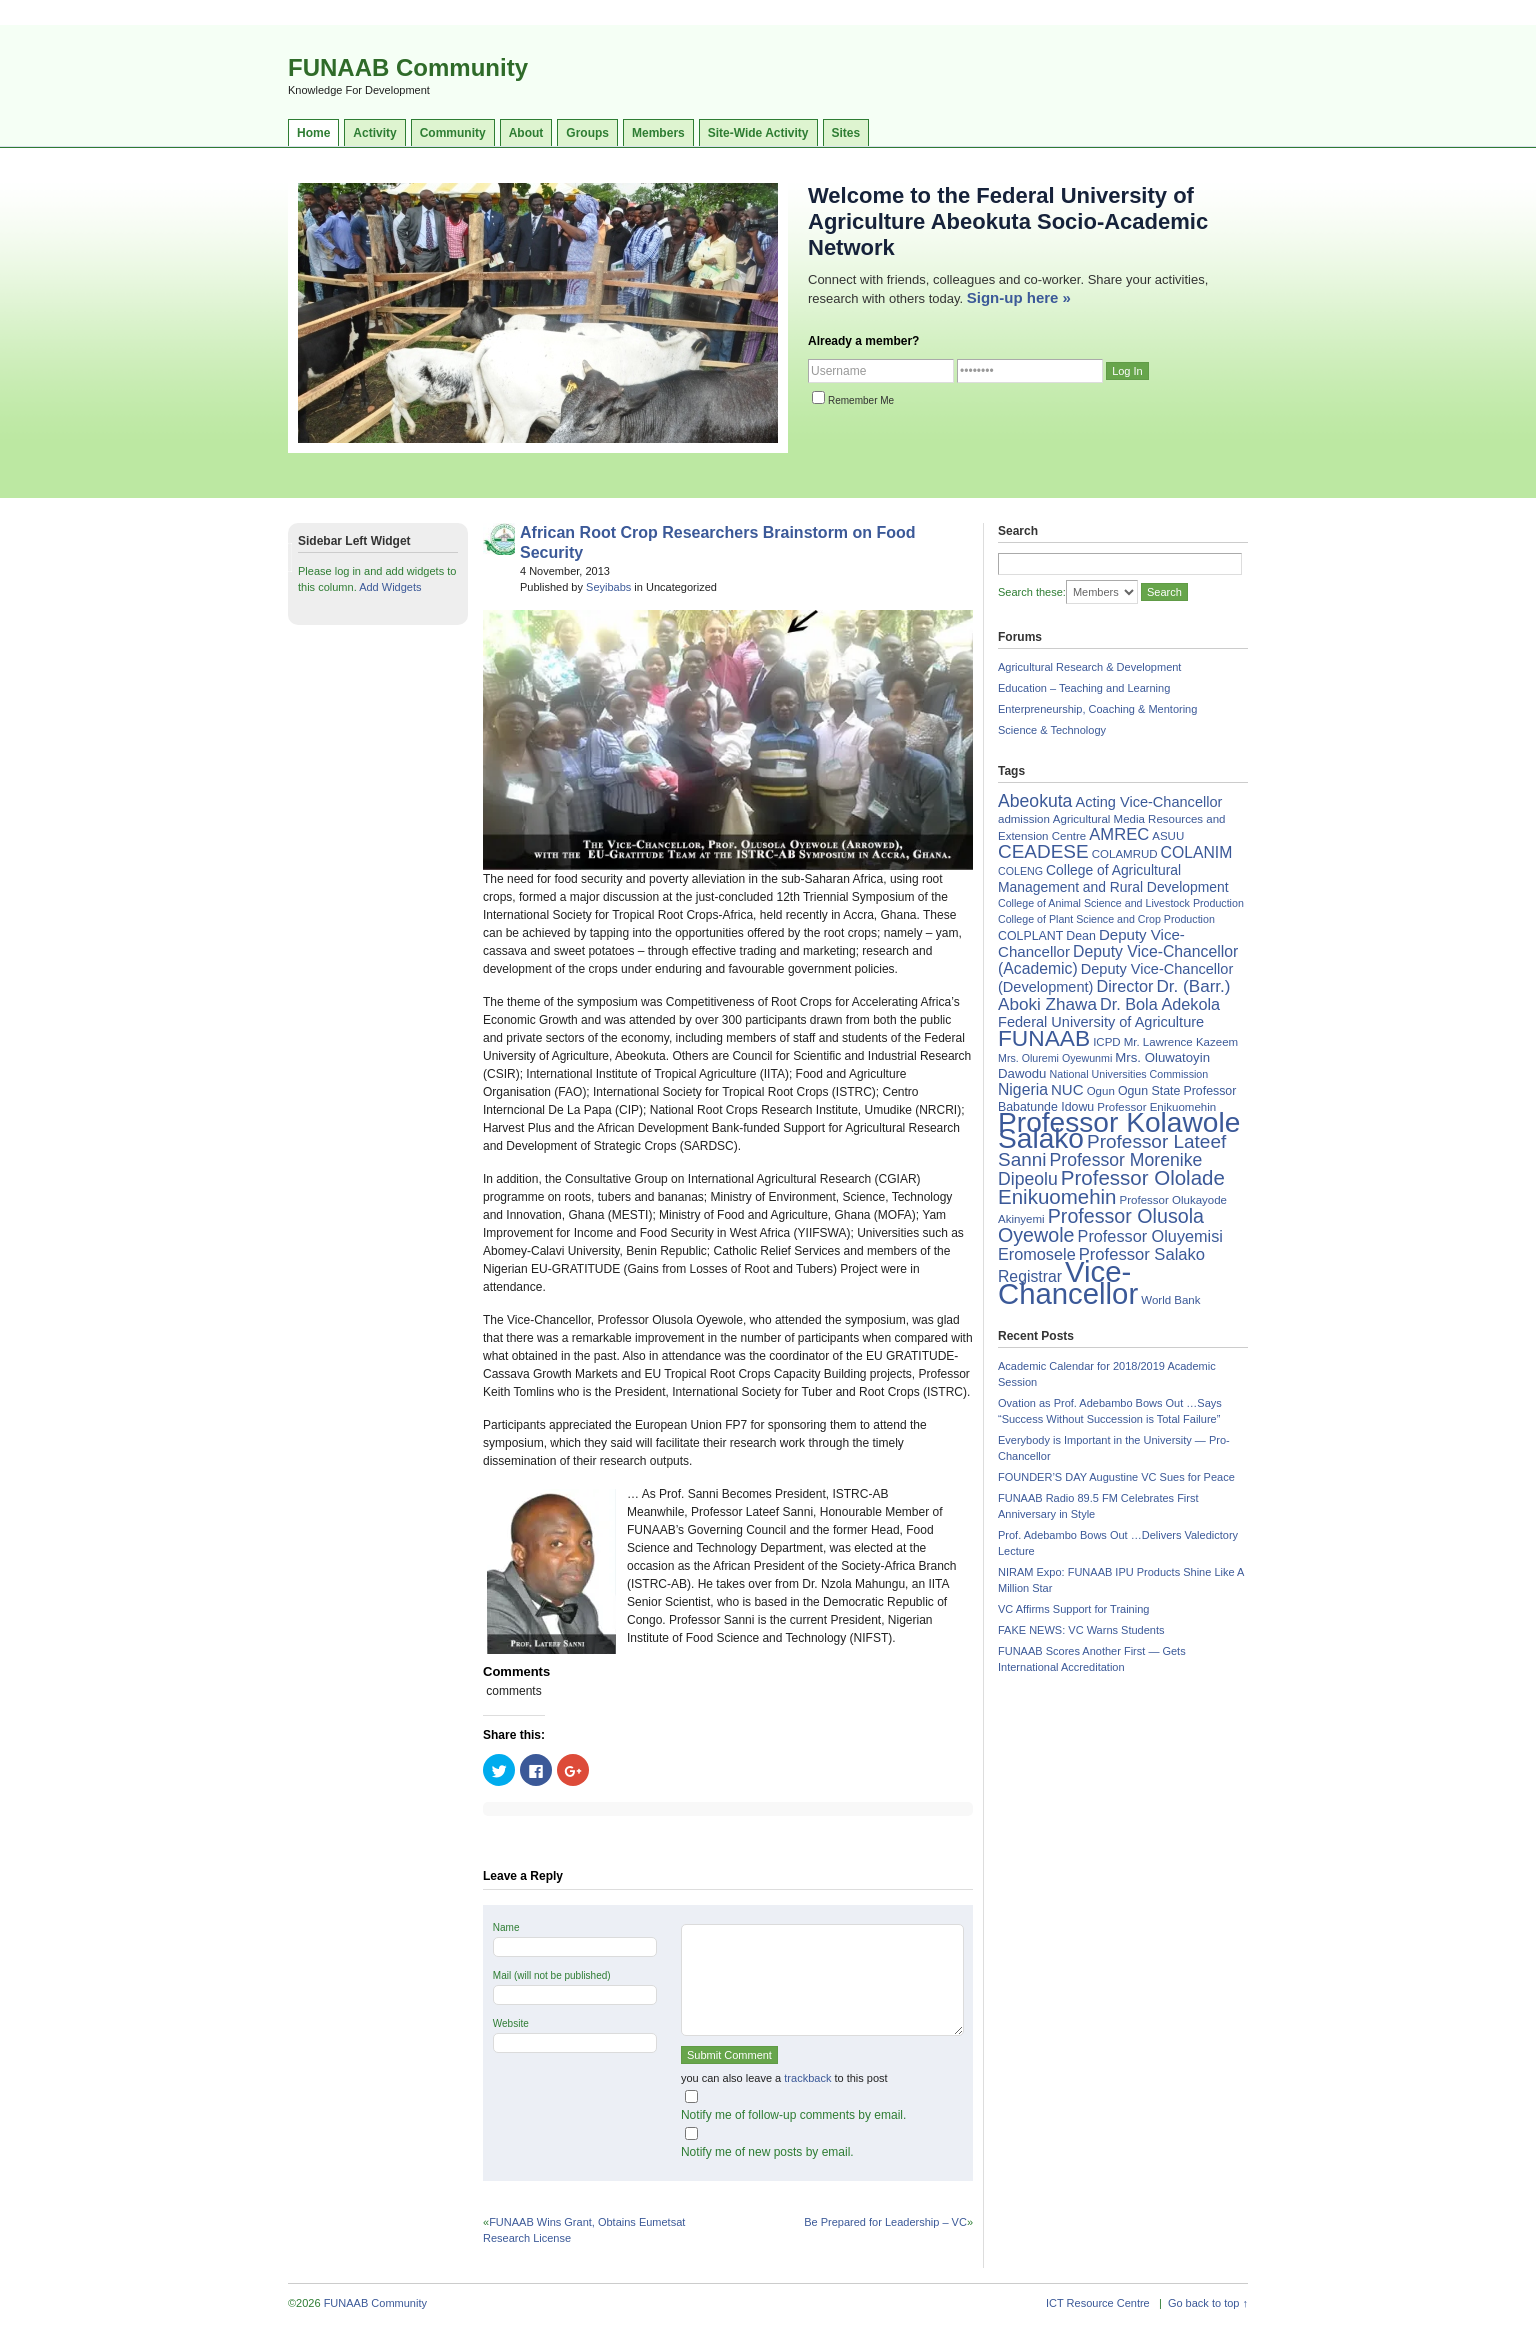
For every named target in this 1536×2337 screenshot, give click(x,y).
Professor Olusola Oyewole (1101, 1225)
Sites (846, 133)
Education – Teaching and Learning (1084, 688)
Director (1124, 986)
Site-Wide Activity (758, 133)
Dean (1081, 936)
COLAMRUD (1125, 854)
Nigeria (1023, 1089)
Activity (374, 133)
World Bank (1170, 1300)
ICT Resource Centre (1098, 2303)
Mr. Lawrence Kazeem (1181, 1042)
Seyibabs (608, 587)
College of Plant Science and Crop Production (1106, 919)
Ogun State (1149, 1091)
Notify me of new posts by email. (767, 2152)
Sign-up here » (1019, 297)
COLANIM (1197, 852)
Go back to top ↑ (1208, 2303)
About (526, 133)
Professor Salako (1142, 1254)
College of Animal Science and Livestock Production (1121, 903)
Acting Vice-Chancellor (1148, 802)
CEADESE (1043, 851)
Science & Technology (1052, 730)
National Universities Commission (1129, 1074)
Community (453, 133)
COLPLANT (1030, 936)
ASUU (1168, 836)
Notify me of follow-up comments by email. (793, 2115)
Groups (587, 133)
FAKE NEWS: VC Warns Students (1081, 1630)
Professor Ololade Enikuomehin (1111, 1187)
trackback (807, 2078)
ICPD (1106, 1042)
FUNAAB (1044, 1038)
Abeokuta (1035, 801)
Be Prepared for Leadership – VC (885, 2222)
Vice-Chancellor (1068, 1282)
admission (1024, 819)
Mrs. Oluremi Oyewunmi (1055, 1058)
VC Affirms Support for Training (1073, 1609)
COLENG (1020, 871)
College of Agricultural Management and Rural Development (1113, 878)
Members (658, 133)
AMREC (1119, 834)
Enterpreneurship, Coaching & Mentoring (1097, 709)
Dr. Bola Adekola (1160, 1004)
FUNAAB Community (408, 67)
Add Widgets (390, 587)
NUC (1067, 1089)
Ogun (1101, 1091)
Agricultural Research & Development (1089, 667)
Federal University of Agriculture (1101, 1022)
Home (313, 133)
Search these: (1032, 592)
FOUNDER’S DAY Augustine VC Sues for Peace (1116, 1477)
